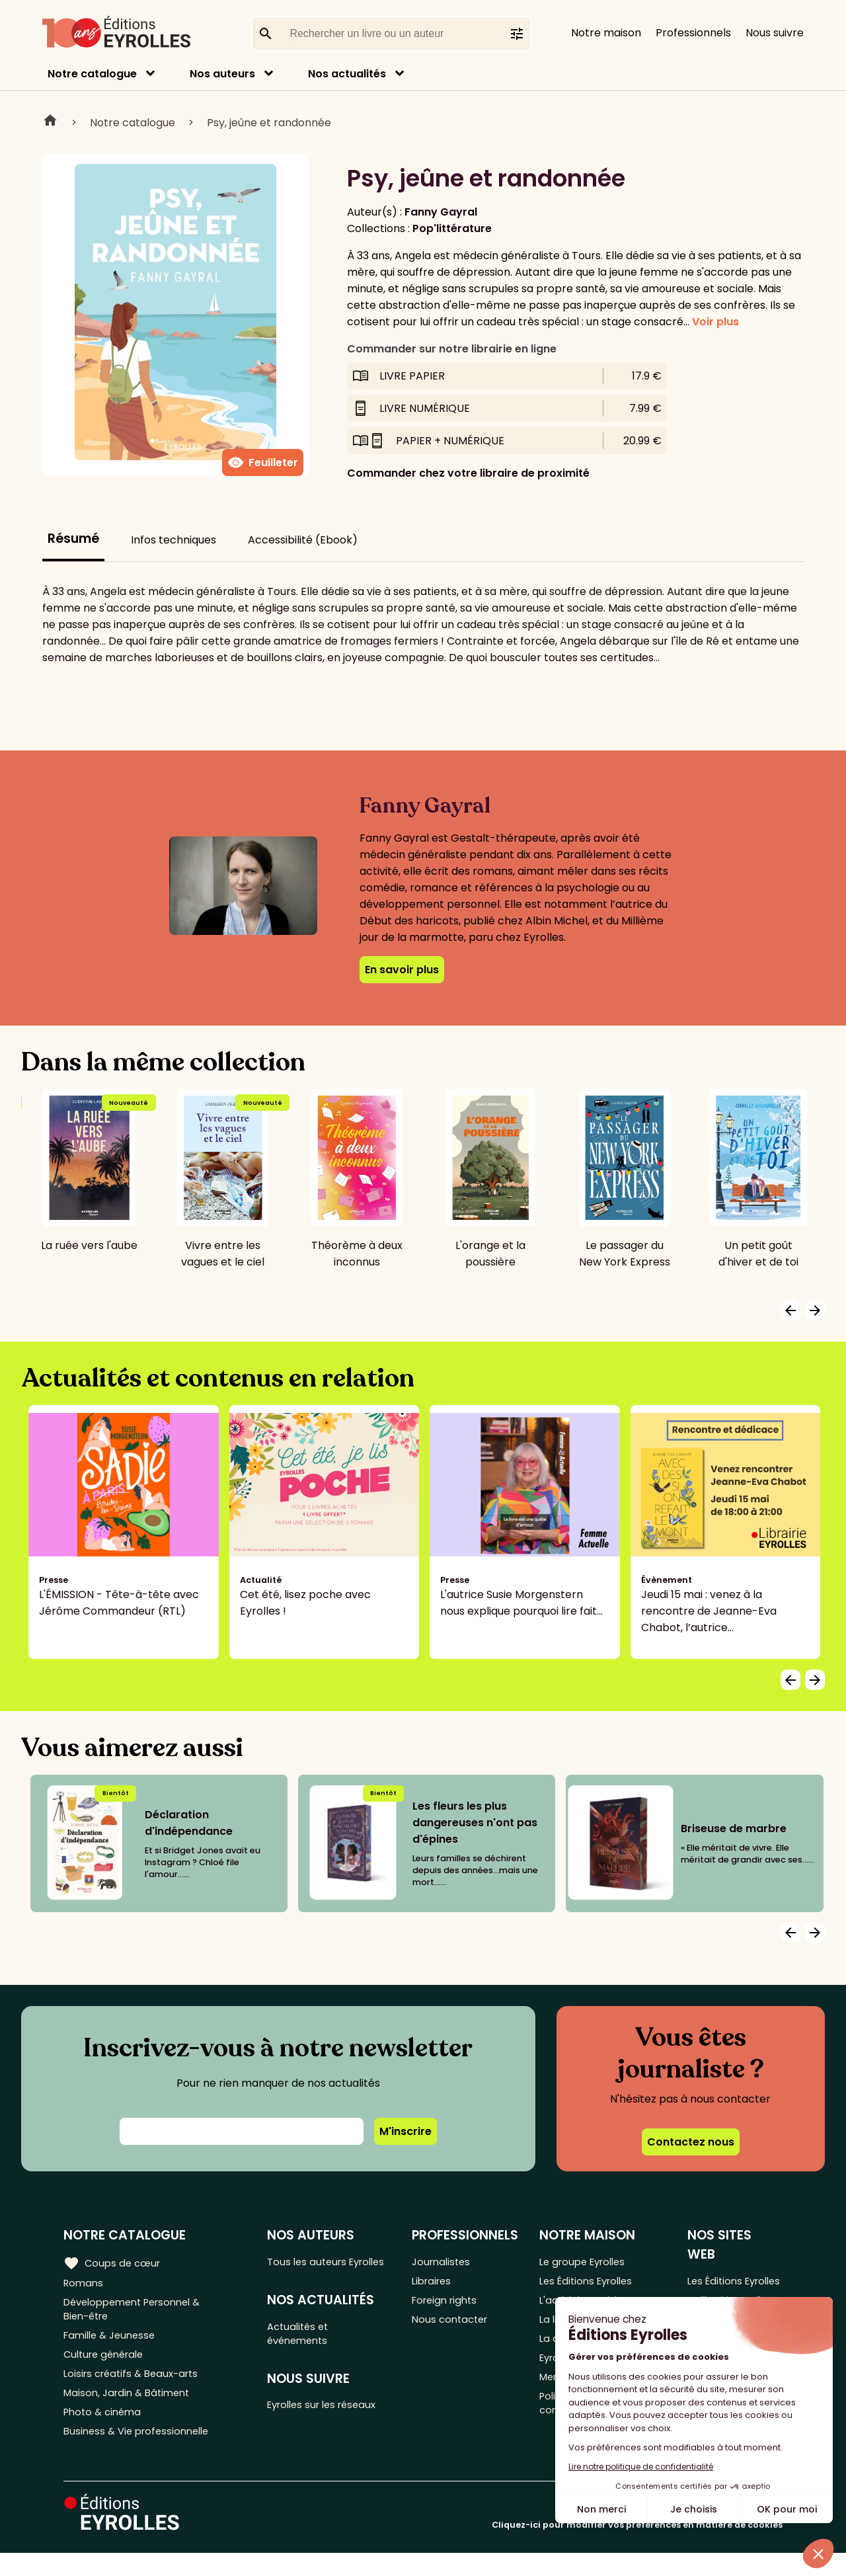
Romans (84, 2284)
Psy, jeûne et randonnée (269, 122)
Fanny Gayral (440, 212)
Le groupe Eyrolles (590, 2262)
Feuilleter (262, 463)
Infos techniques (173, 539)
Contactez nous (690, 2142)
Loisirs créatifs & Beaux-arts (135, 2387)
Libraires (437, 2284)
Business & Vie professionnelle (141, 2453)
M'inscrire (405, 2131)
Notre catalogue (92, 73)
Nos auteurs (222, 73)
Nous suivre (775, 32)
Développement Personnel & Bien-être (139, 2314)
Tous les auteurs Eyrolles (313, 2270)
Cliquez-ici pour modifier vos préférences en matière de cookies (637, 2548)
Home (50, 122)
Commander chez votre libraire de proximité (468, 473)
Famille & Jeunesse (113, 2344)
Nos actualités (347, 73)
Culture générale (107, 2366)
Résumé (73, 538)
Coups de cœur (114, 2263)
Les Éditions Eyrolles (594, 2284)
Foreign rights (451, 2306)
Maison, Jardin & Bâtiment (130, 2409)
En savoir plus (402, 969)
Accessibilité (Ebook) (303, 539)
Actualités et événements (304, 2354)
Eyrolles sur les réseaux (331, 2430)
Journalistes (447, 2262)
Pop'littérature (452, 228)
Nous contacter (456, 2327)
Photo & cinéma (105, 2431)
